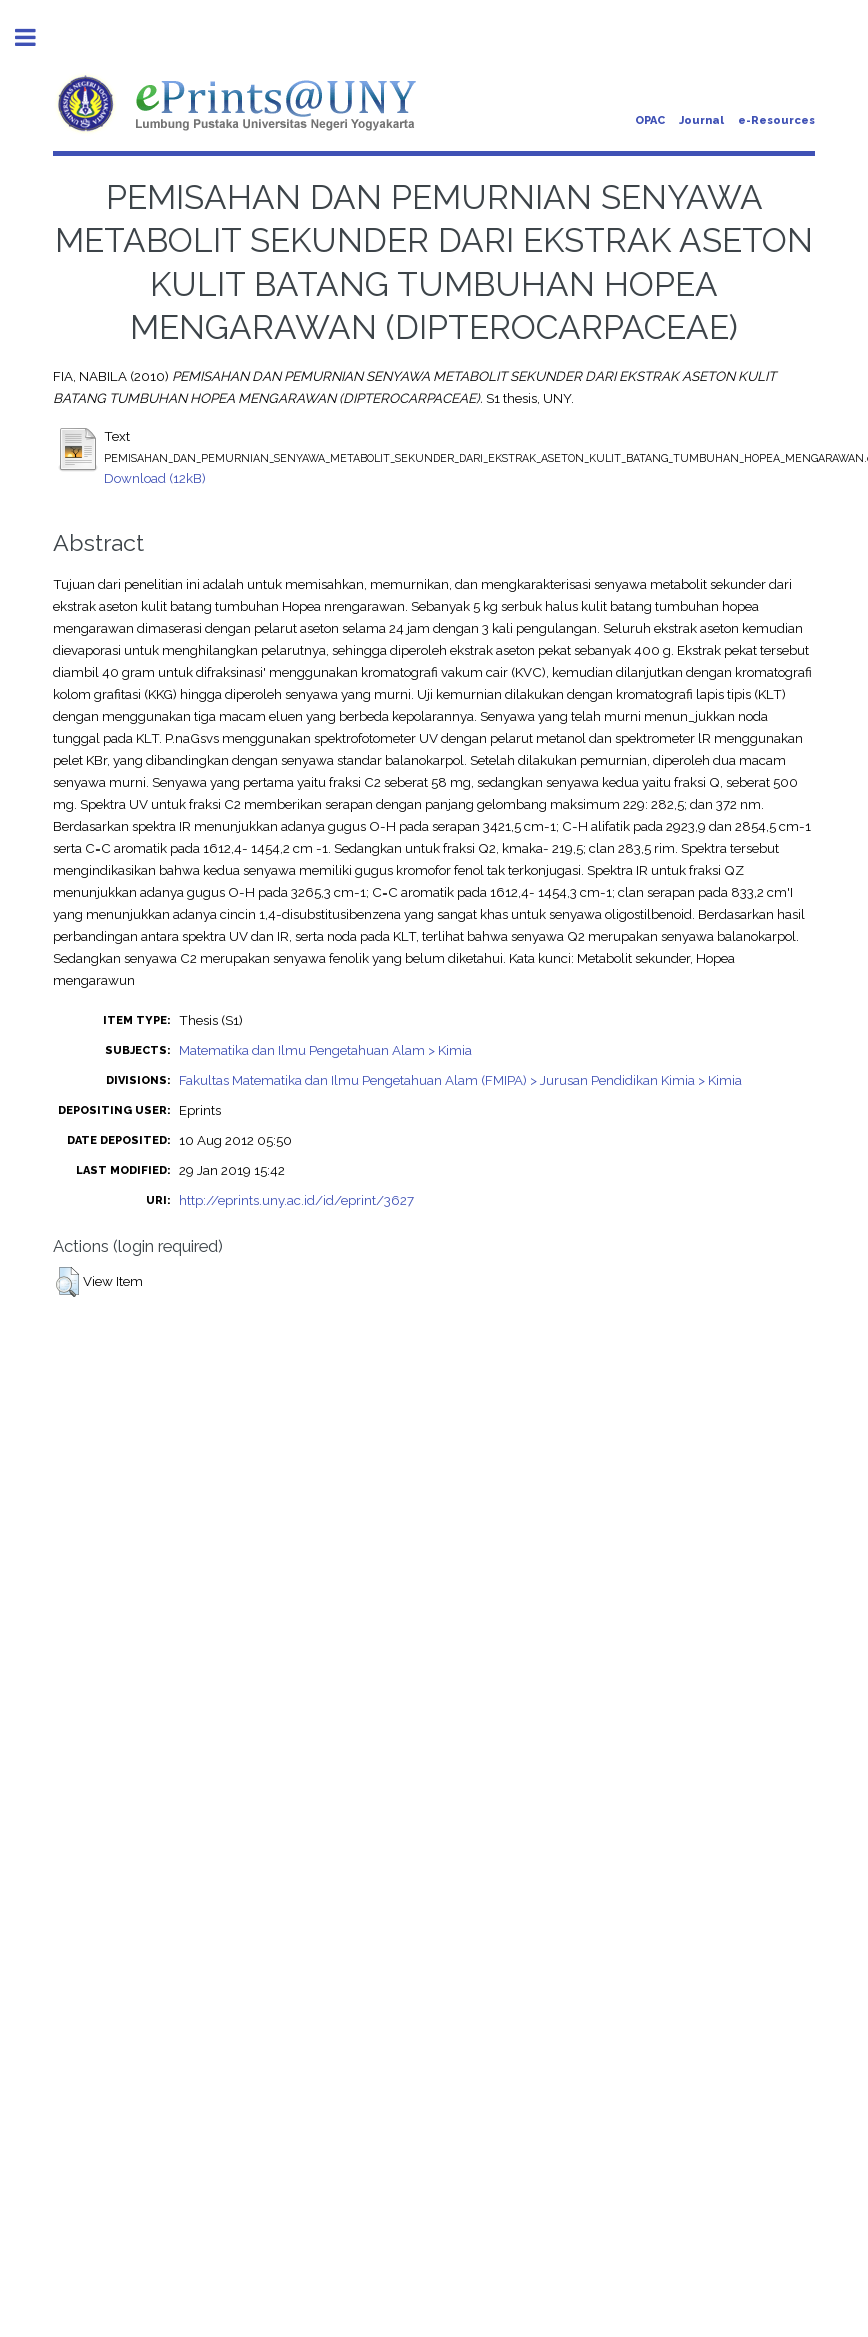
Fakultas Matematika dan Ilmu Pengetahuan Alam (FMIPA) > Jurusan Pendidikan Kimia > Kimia (460, 1080)
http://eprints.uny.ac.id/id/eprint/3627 (296, 1200)
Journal (701, 120)
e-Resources (776, 120)
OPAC (650, 120)
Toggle (36, 37)
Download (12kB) (155, 478)
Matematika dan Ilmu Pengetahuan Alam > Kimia (325, 1050)
